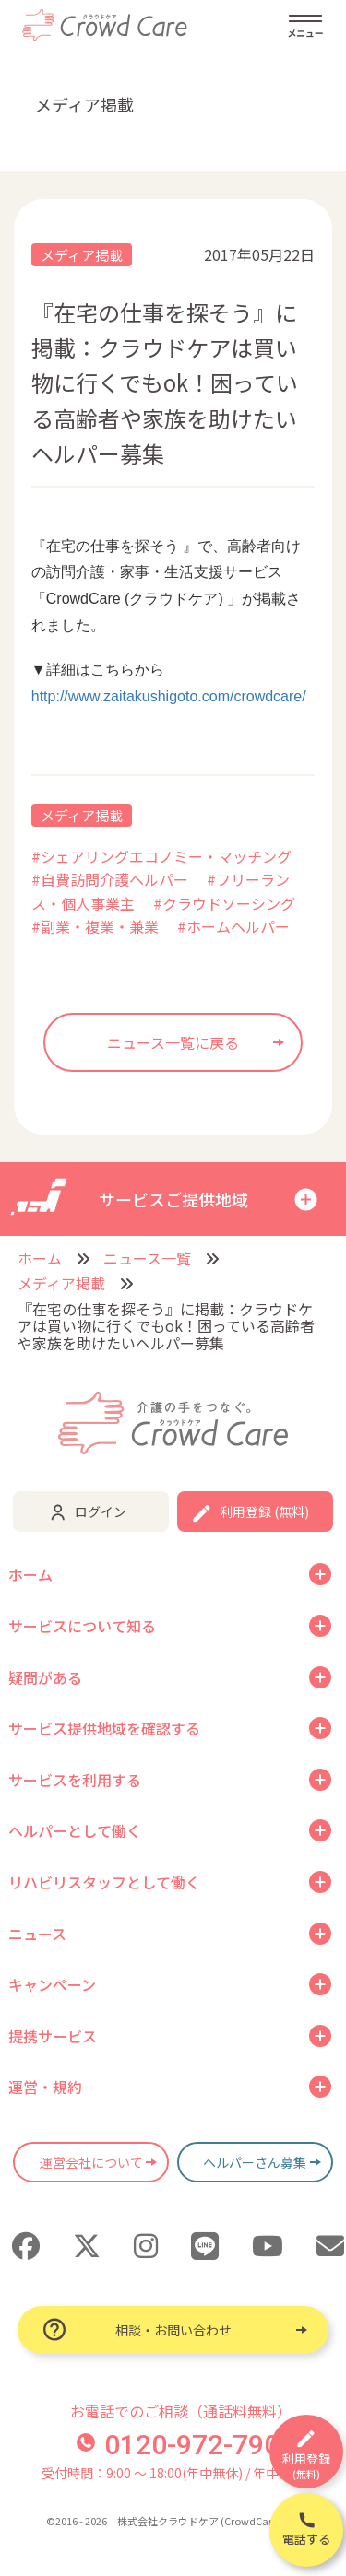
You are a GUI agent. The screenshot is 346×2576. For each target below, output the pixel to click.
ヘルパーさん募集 (254, 2162)
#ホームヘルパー (233, 926)
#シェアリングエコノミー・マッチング (161, 856)
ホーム (40, 1258)
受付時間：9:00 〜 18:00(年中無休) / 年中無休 (173, 2473)
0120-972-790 (178, 2445)
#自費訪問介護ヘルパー (109, 879)
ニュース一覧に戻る (173, 1042)
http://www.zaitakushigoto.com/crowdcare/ (168, 696)
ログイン (100, 1511)
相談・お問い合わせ (173, 2330)
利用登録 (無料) (264, 1511)
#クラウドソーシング (224, 903)
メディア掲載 (82, 255)
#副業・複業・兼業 (95, 926)
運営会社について (91, 2162)
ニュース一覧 (147, 1258)
